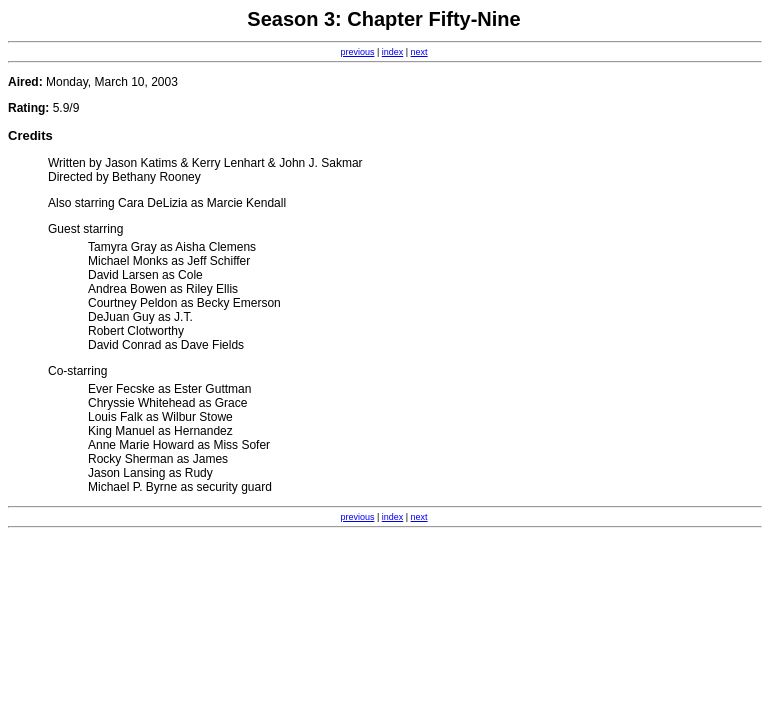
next (419, 52)
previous (357, 52)
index (393, 52)
